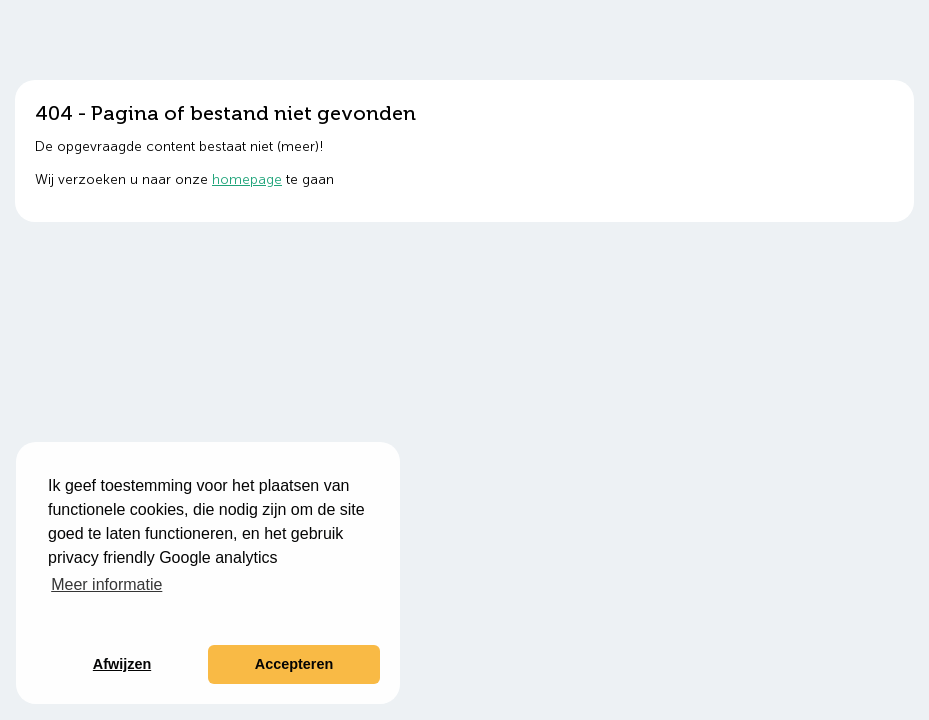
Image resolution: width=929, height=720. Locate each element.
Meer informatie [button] (106, 584)
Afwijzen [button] (122, 664)
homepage (247, 179)
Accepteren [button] (294, 664)
